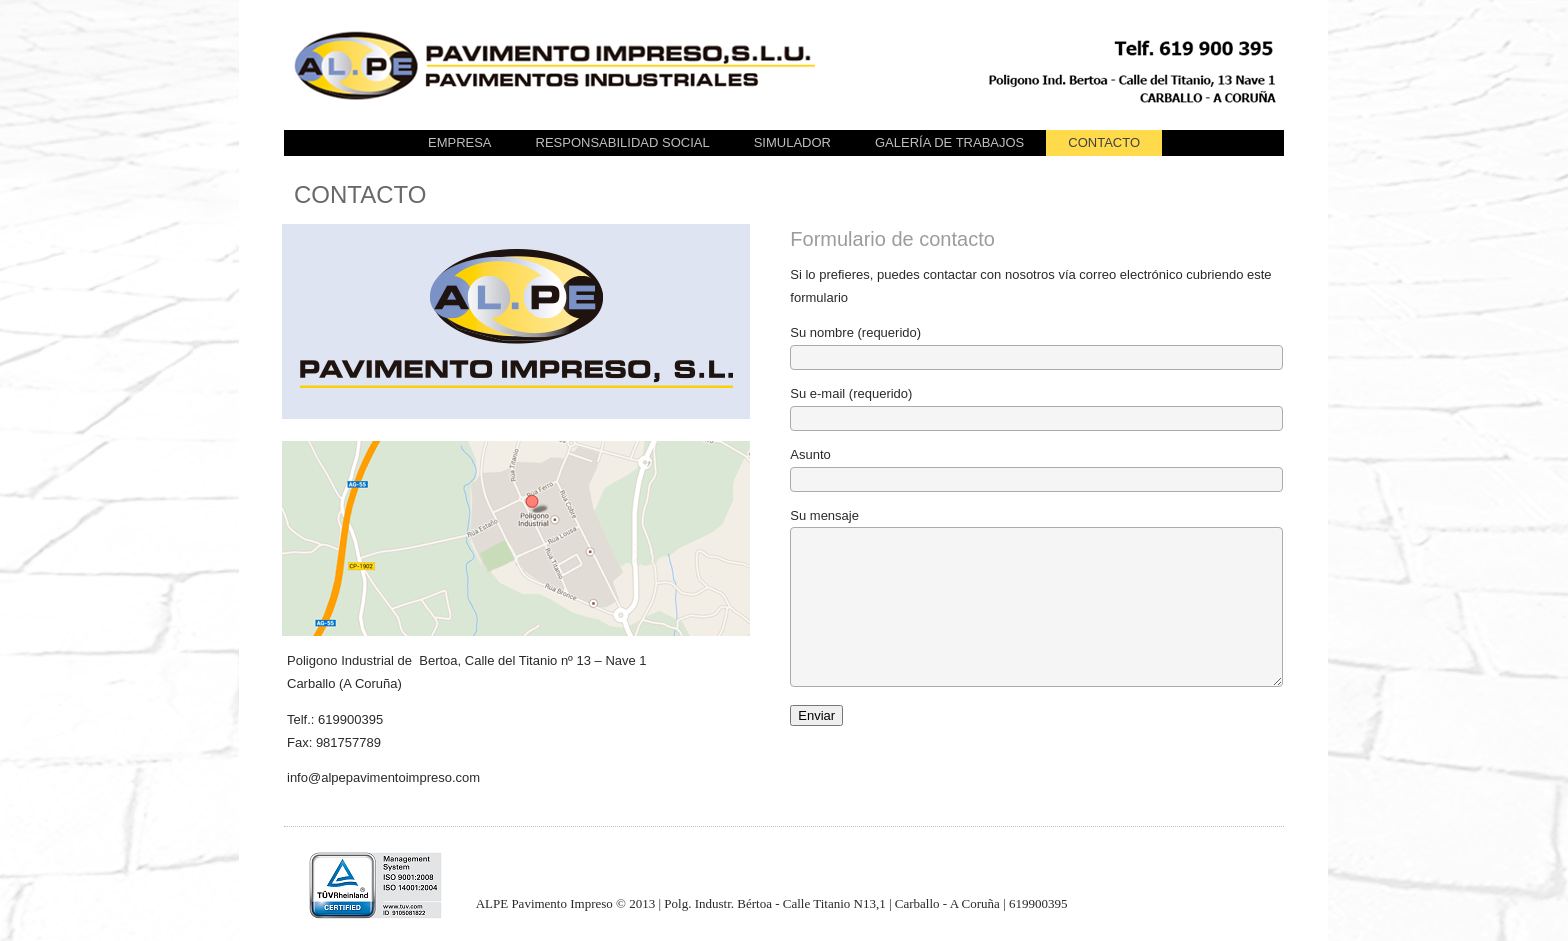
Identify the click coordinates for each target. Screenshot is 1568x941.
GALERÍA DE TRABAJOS (949, 142)
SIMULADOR (792, 142)
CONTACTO (1104, 142)
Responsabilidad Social (623, 142)
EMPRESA (460, 142)
